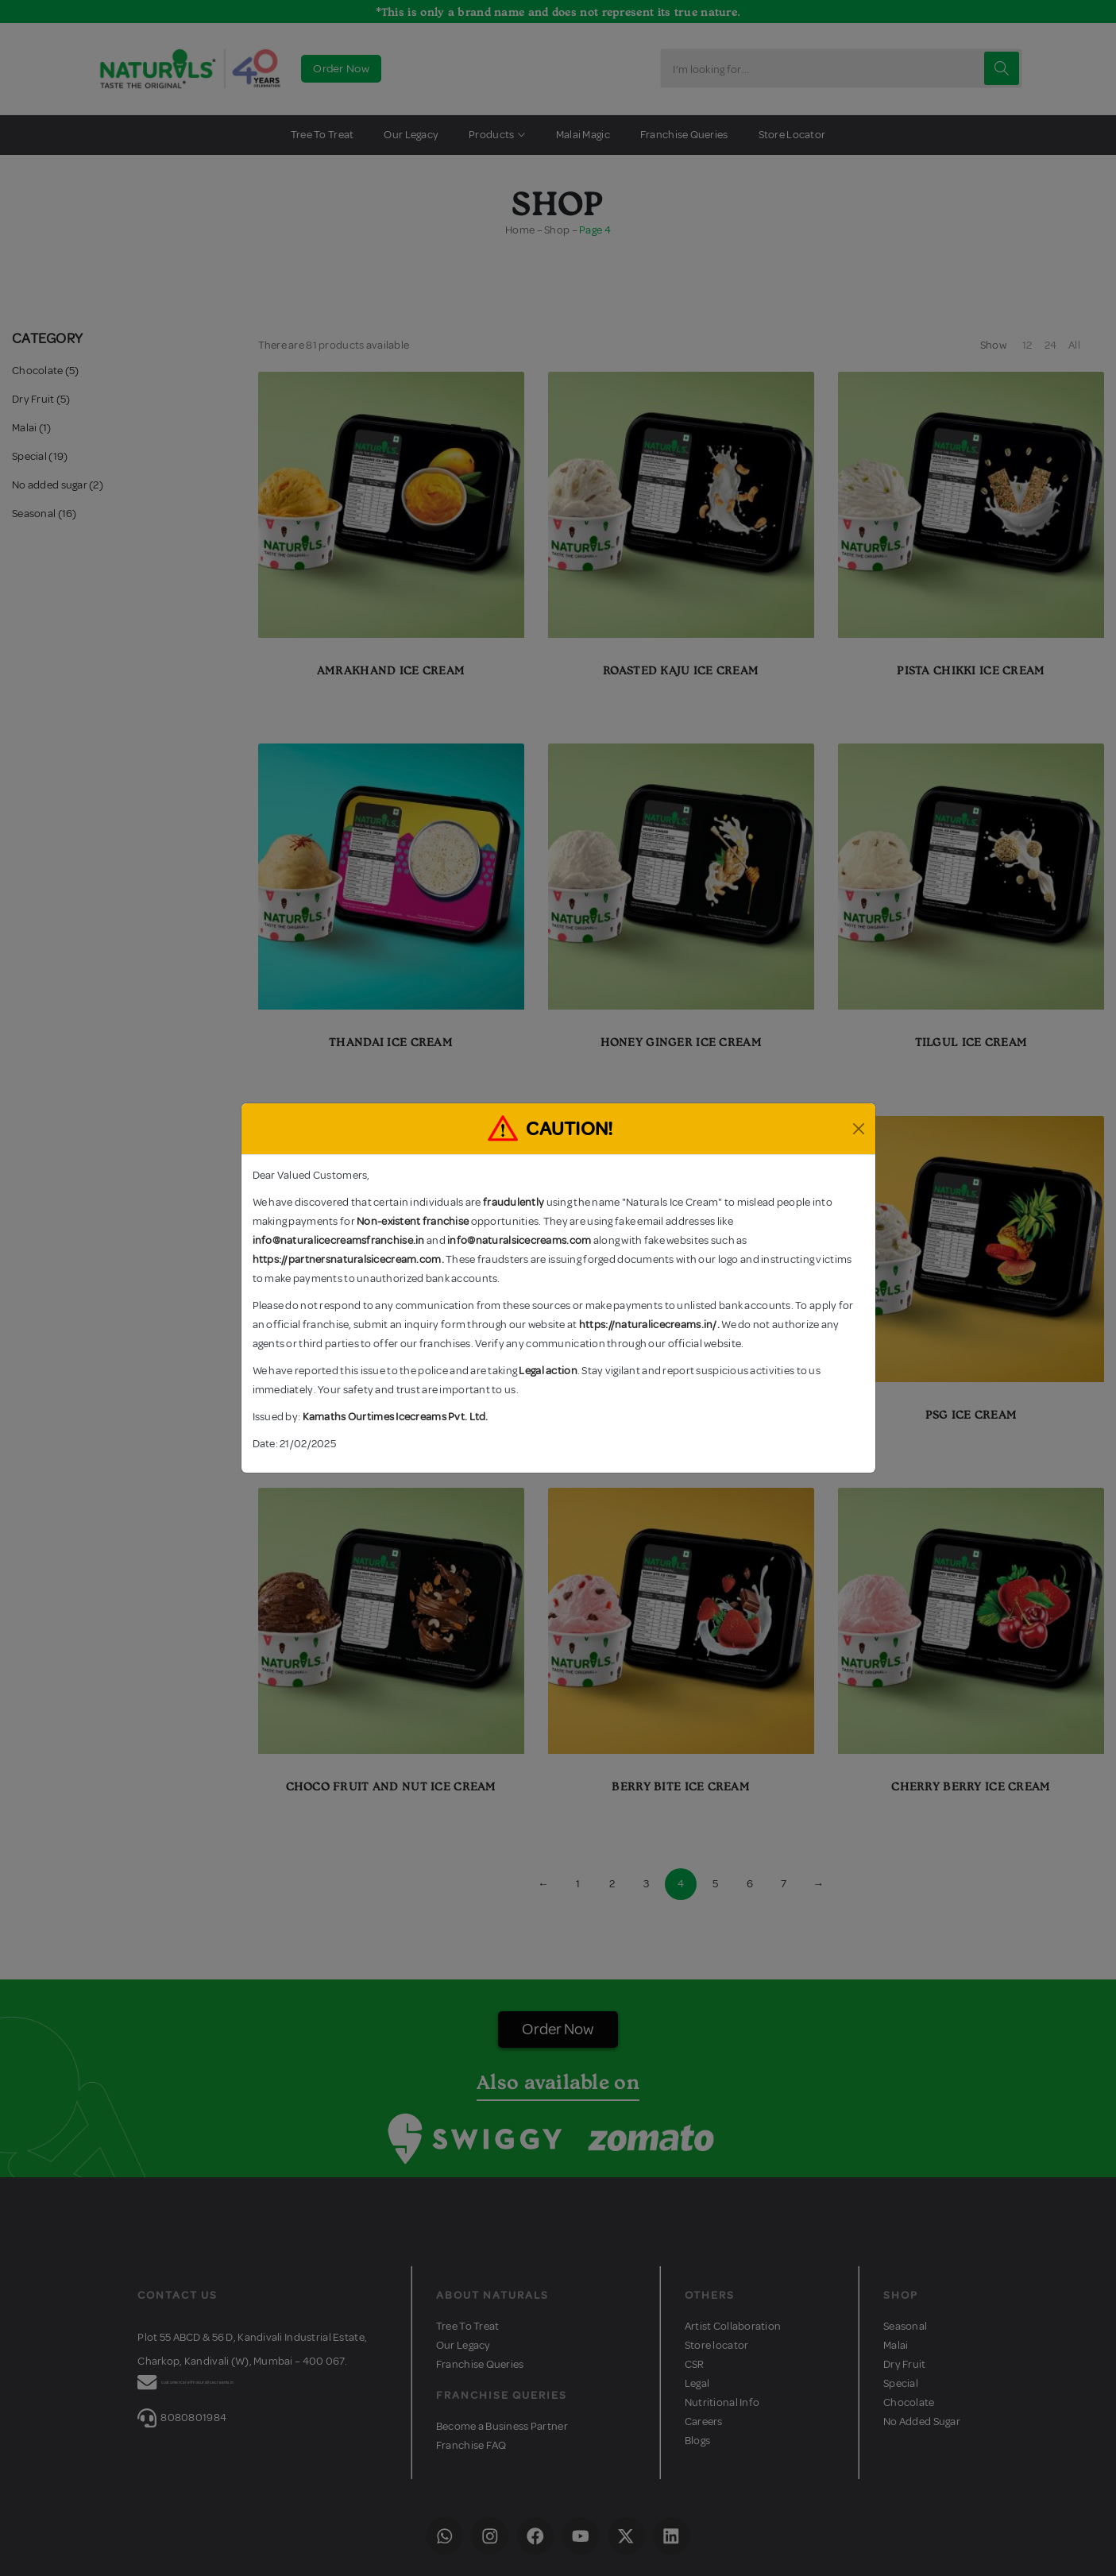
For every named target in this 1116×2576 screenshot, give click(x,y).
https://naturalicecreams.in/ (648, 1324)
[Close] (859, 1129)
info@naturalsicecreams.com (519, 1240)
